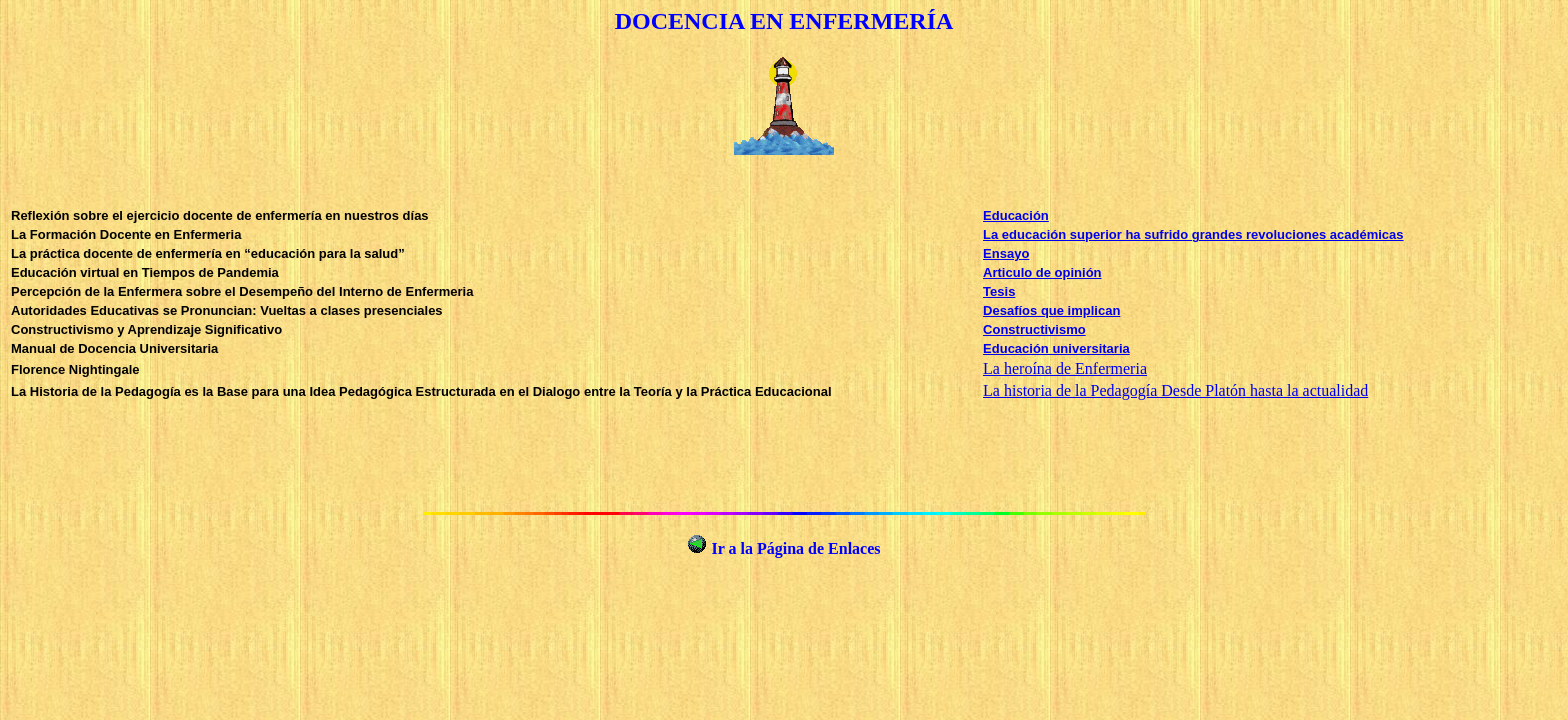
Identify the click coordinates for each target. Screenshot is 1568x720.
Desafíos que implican (1051, 310)
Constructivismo (1034, 329)
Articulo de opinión (1042, 272)
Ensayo (1006, 253)
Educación (1016, 215)
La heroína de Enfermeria (1065, 368)
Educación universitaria (1056, 348)
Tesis (999, 291)
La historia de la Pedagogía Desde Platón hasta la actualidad (1175, 390)
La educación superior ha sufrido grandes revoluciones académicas (1193, 234)
